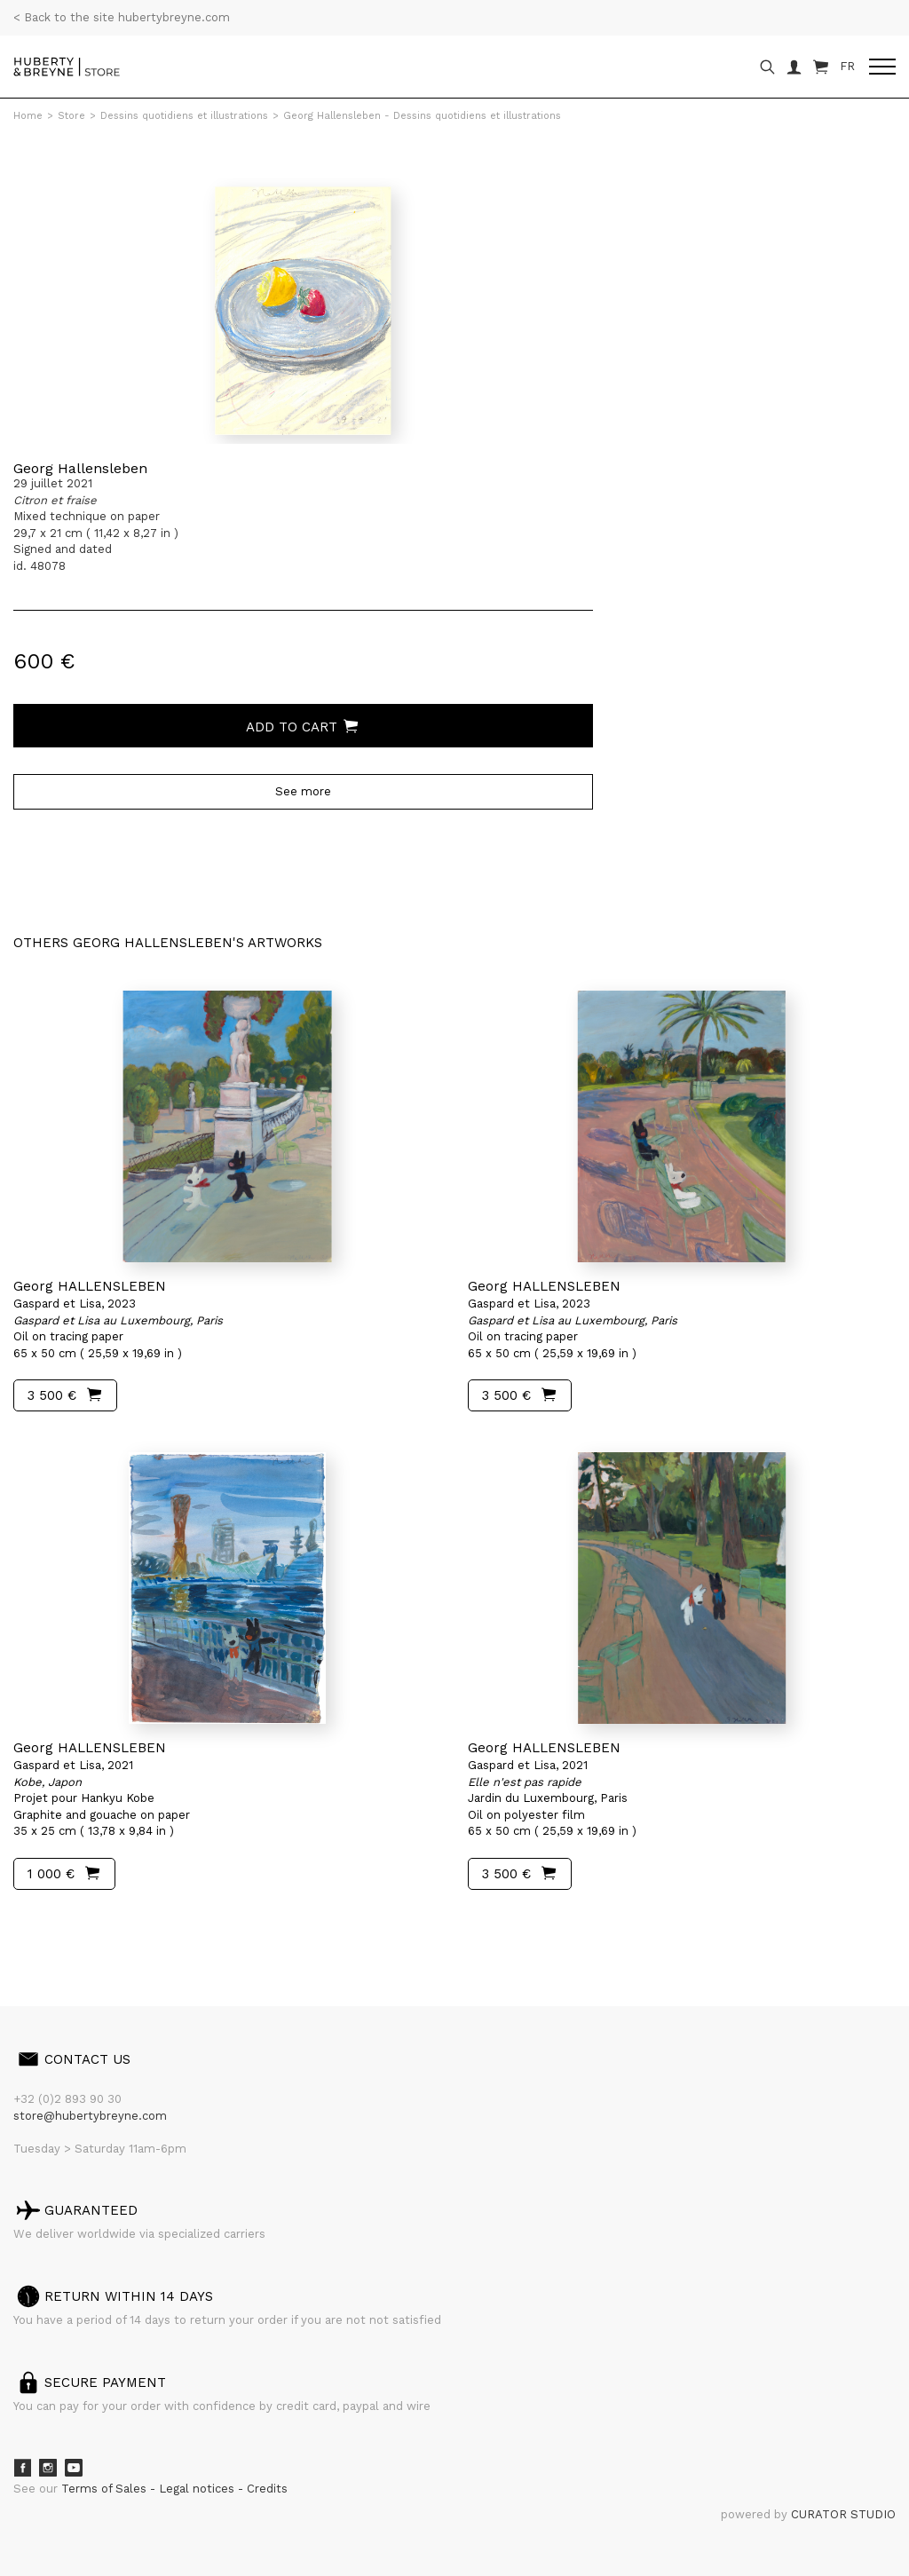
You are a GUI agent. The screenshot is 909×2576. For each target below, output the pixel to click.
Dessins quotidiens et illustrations (184, 116)
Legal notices (198, 2488)
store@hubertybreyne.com (90, 2115)
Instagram (48, 2468)
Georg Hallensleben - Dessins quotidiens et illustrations (422, 116)
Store (71, 116)
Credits (267, 2488)
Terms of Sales (105, 2488)
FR (847, 66)
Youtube (74, 2468)
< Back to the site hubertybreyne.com (121, 17)
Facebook (22, 2468)
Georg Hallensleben (80, 468)
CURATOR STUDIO (843, 2514)
